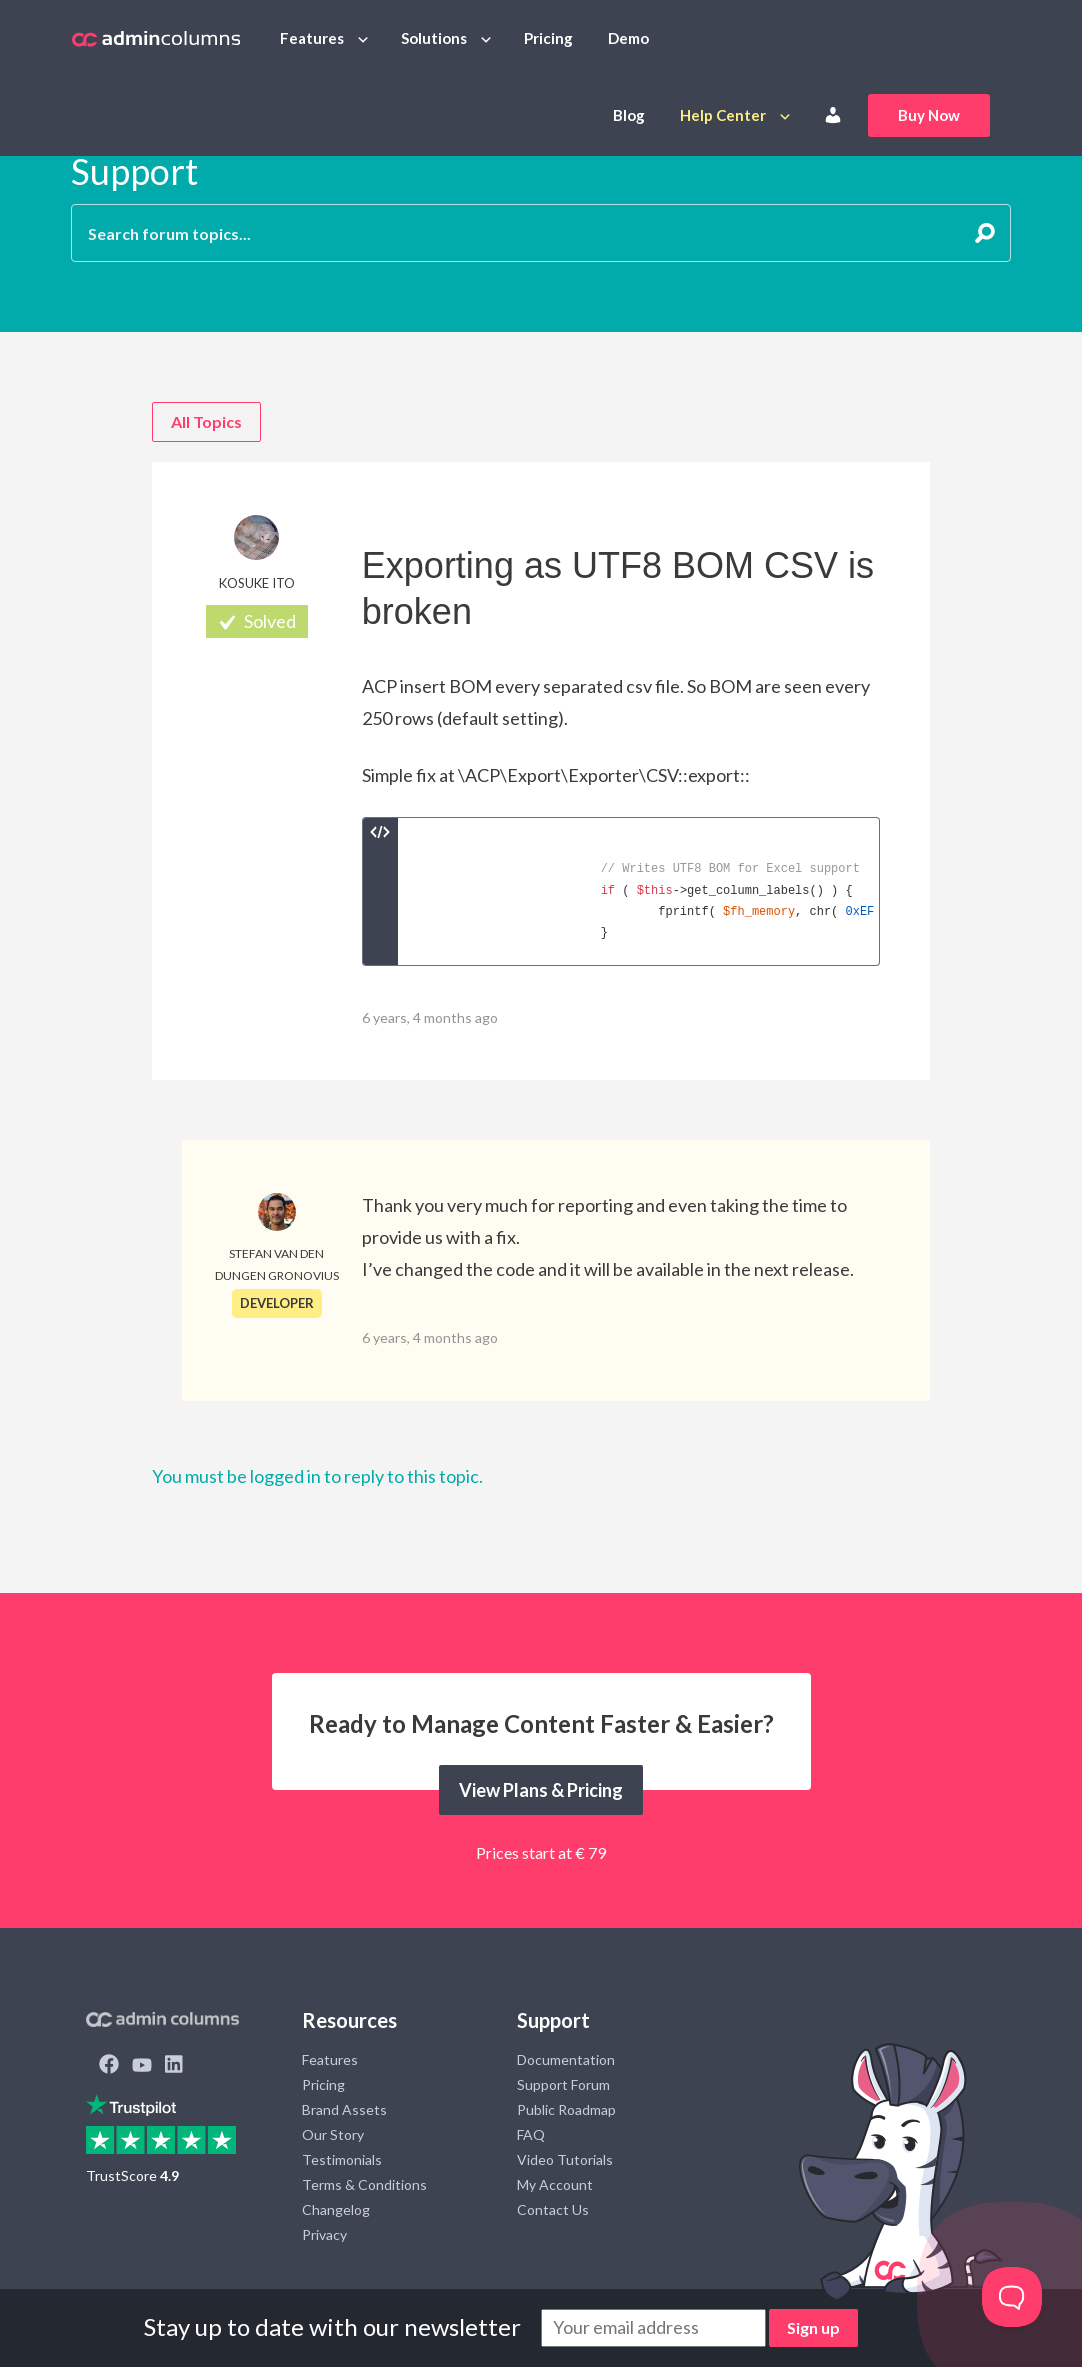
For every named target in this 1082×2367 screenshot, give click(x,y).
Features (312, 38)
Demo (628, 38)
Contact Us (553, 2209)
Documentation (566, 2059)
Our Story (333, 2134)
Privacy (324, 2234)
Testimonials (342, 2159)
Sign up (813, 2327)
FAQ (531, 2134)
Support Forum (563, 2084)
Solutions (434, 38)
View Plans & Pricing (541, 1790)
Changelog (336, 2209)
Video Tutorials (565, 2159)
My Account (555, 2184)
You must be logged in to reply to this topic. (317, 1476)
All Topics (206, 421)
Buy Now (929, 115)
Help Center (723, 115)
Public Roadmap (566, 2109)
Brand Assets (344, 2109)
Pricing (548, 38)
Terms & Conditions (364, 2184)
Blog (629, 115)
